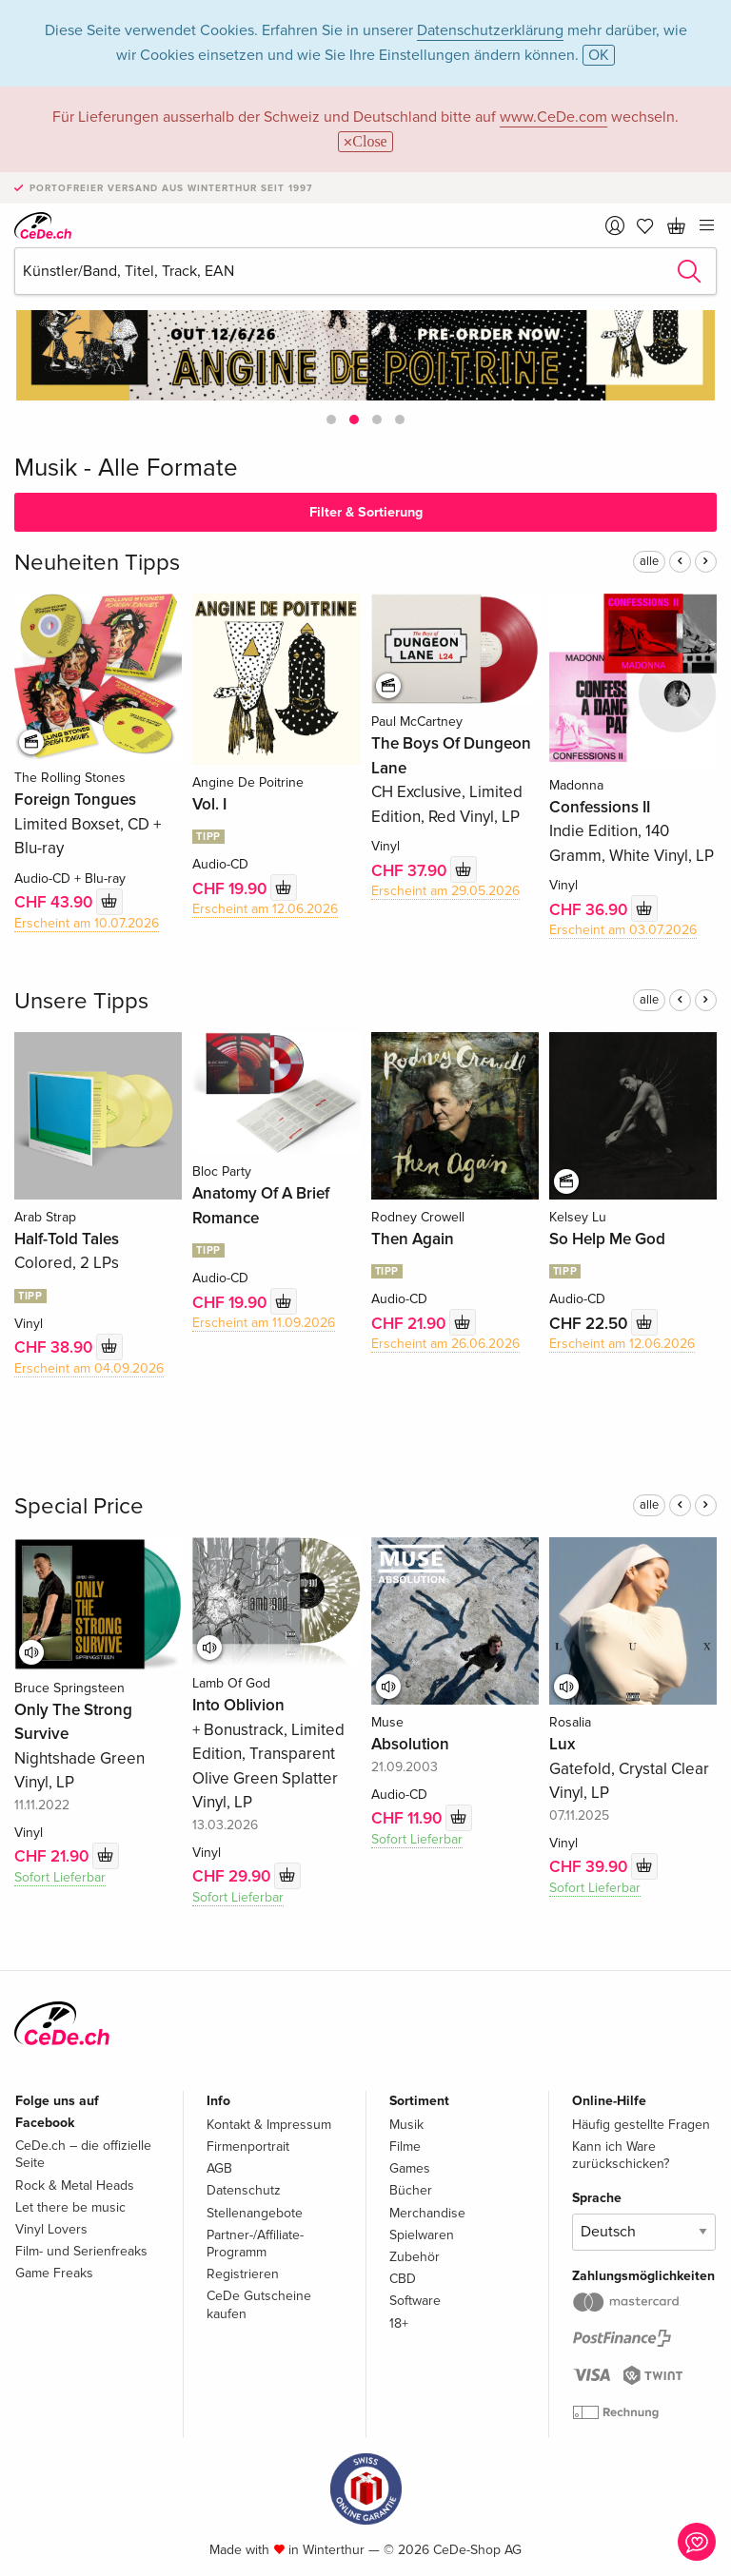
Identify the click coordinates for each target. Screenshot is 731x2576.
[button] (331, 419)
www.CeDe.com (553, 117)
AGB (219, 2168)
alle (649, 561)
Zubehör (414, 2257)
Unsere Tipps (81, 1001)
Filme (405, 2146)
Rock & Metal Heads (74, 2185)
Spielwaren (421, 2235)
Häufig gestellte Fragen (641, 2125)
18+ (398, 2323)
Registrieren (243, 2274)
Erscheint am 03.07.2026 (623, 930)
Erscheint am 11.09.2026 (263, 1323)
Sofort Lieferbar (60, 1877)
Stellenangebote (255, 2213)
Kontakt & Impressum (269, 2125)
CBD (402, 2279)
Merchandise (427, 2213)
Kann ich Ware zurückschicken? (620, 2155)
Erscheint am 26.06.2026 (445, 1344)
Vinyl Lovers (51, 2229)
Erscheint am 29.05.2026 (445, 891)
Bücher (410, 2190)
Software (415, 2301)
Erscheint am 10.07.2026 (86, 923)
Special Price (79, 1506)
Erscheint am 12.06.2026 (265, 909)
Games (409, 2168)
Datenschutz (244, 2190)
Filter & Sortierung (366, 512)
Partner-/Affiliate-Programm (255, 2243)
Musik (406, 2125)
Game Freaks (54, 2273)
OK (598, 55)
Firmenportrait (248, 2146)
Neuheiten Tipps (97, 562)
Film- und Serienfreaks (81, 2251)
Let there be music (70, 2207)
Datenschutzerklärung (490, 30)
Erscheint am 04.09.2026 (89, 1368)
